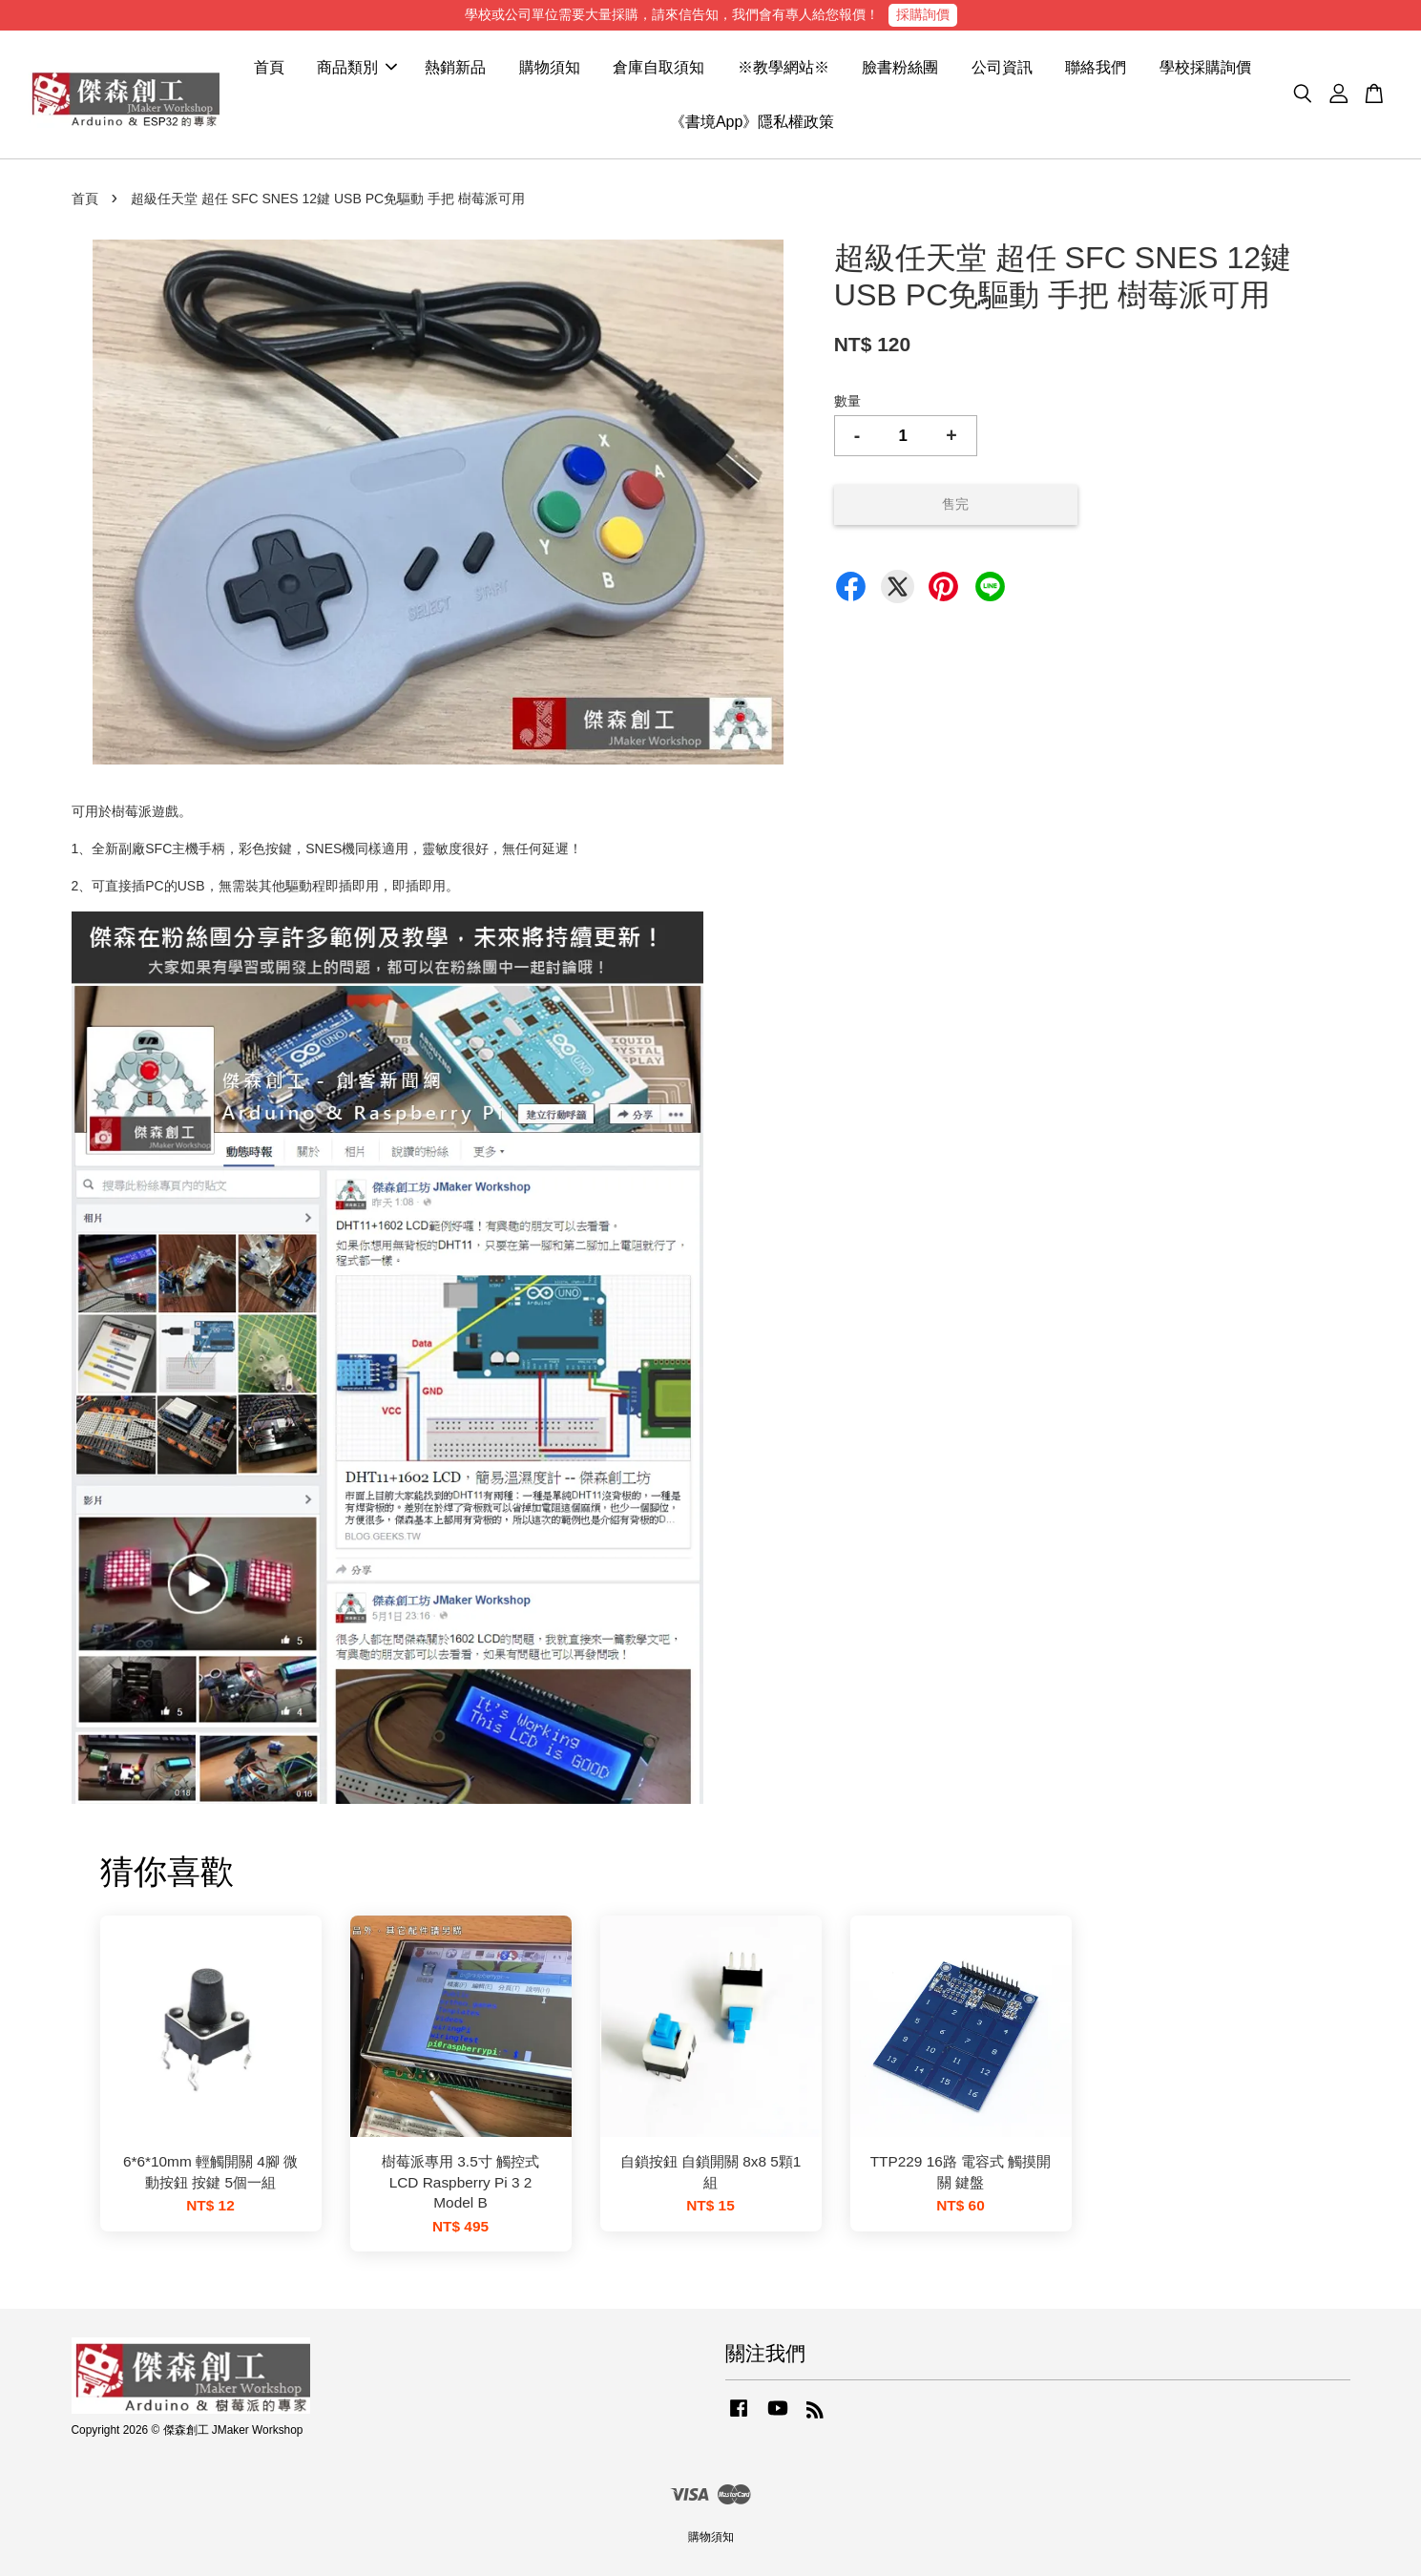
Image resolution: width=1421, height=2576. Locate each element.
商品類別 (357, 67)
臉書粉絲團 (900, 67)
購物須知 (549, 67)
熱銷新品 (455, 67)
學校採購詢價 (1205, 67)
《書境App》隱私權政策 (752, 122)
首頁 (269, 67)
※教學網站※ (783, 67)
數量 (847, 400)
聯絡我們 (1095, 67)
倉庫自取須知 (658, 67)
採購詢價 (923, 14)
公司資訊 (1002, 67)
